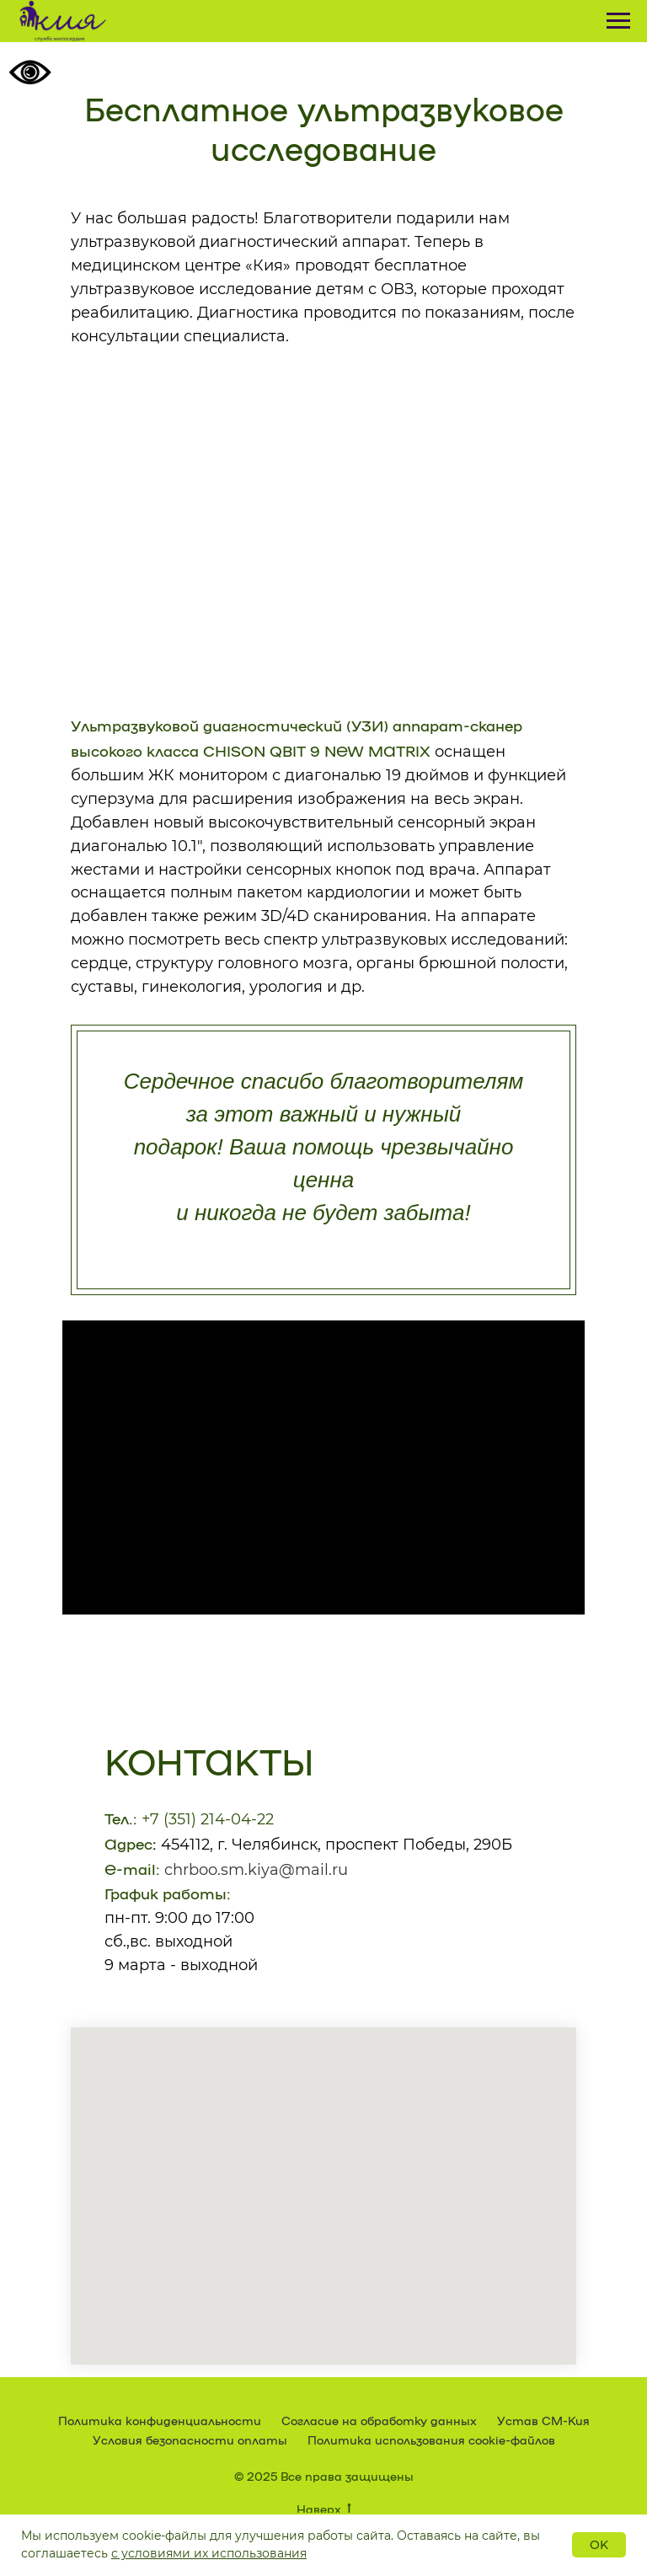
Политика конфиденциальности (159, 2420)
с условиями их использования (209, 2553)
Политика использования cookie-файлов (431, 2439)
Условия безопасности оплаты (190, 2439)
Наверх (324, 2509)
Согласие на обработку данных (379, 2420)
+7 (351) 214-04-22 (208, 1819)
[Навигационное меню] (618, 21)
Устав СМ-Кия (543, 2420)
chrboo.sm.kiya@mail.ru (256, 1870)
